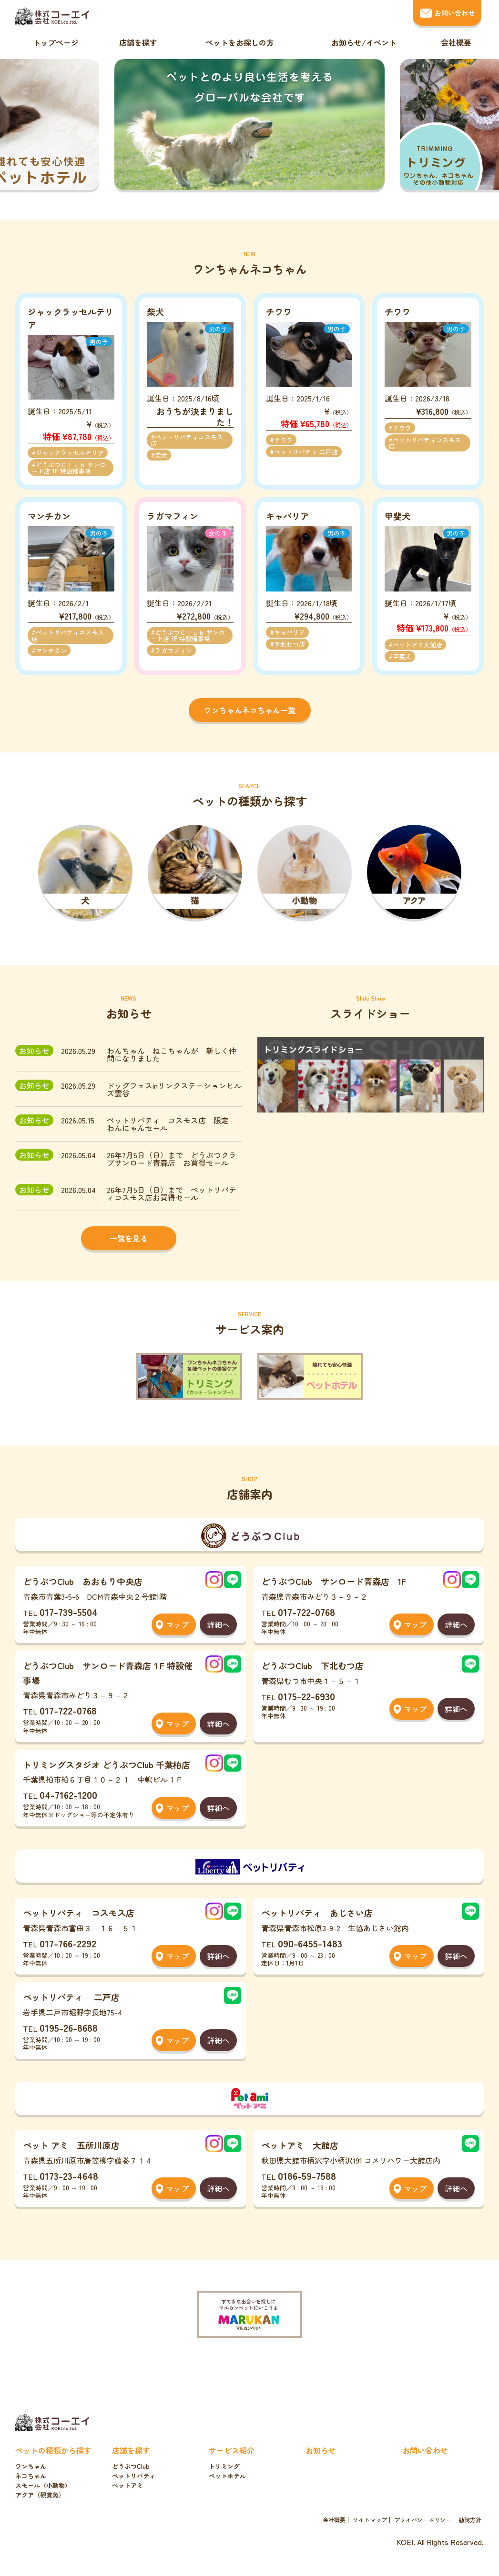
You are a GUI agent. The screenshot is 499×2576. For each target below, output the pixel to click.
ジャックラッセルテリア (70, 452)
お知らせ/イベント (364, 42)
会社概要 (456, 42)
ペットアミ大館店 (417, 644)
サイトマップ (370, 2520)
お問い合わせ (455, 13)
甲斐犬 (402, 656)
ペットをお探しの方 (239, 42)
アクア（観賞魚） (40, 2495)
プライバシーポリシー (422, 2520)
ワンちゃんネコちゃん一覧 (249, 710)
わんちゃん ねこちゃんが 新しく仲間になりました (171, 1054)
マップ (177, 1624)
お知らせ (321, 2450)
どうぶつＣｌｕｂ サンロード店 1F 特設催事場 (68, 467)
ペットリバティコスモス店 (187, 440)
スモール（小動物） (43, 2485)
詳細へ (218, 1624)
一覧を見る (129, 1238)
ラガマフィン (173, 650)
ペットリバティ (133, 2476)
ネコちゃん (30, 2476)
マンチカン (51, 650)
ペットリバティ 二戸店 (306, 451)
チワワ (283, 439)
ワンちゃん (30, 2466)
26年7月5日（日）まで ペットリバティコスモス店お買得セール (171, 1193)
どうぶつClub (131, 2466)
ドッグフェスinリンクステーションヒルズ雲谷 (174, 1089)
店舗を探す (138, 42)
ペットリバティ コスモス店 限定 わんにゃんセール (171, 1123)
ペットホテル (227, 2476)
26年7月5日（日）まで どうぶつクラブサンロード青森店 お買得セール (171, 1158)
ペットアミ (127, 2485)
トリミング (224, 2466)
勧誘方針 (469, 2520)
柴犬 (161, 455)
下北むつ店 (289, 644)
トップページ (56, 42)
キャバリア (289, 632)
